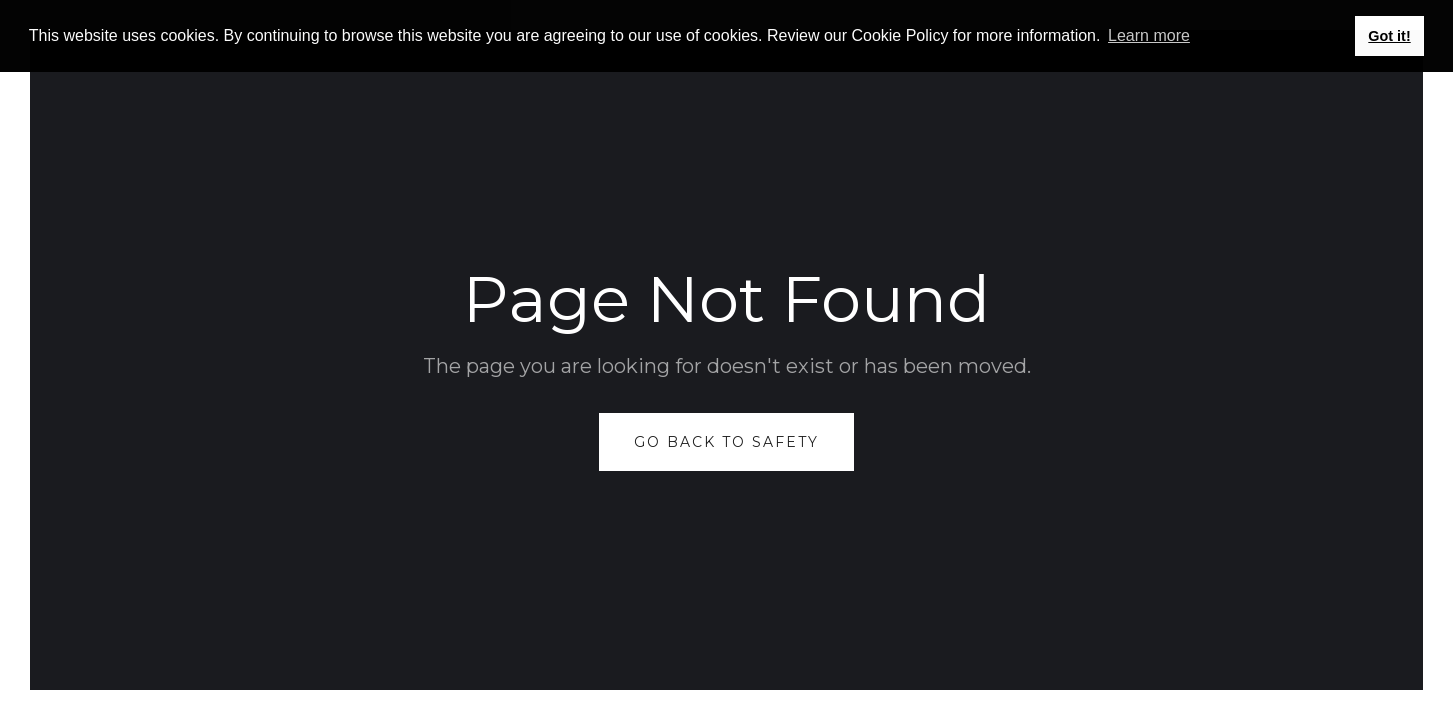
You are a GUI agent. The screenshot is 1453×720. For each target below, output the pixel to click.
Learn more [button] (1149, 35)
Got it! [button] (1389, 36)
